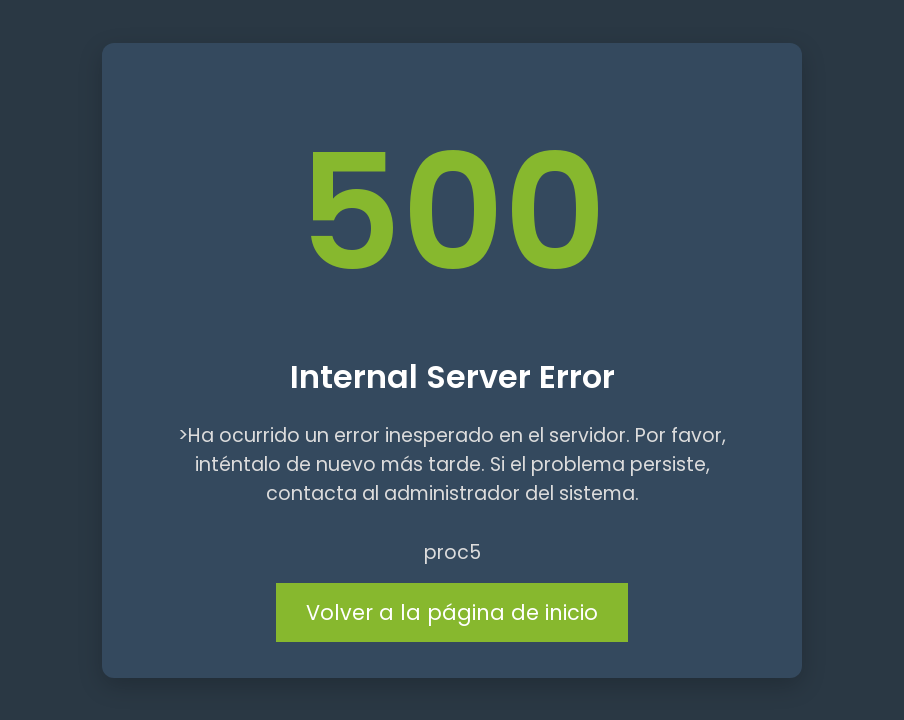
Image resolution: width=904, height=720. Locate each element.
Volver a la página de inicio (452, 612)
